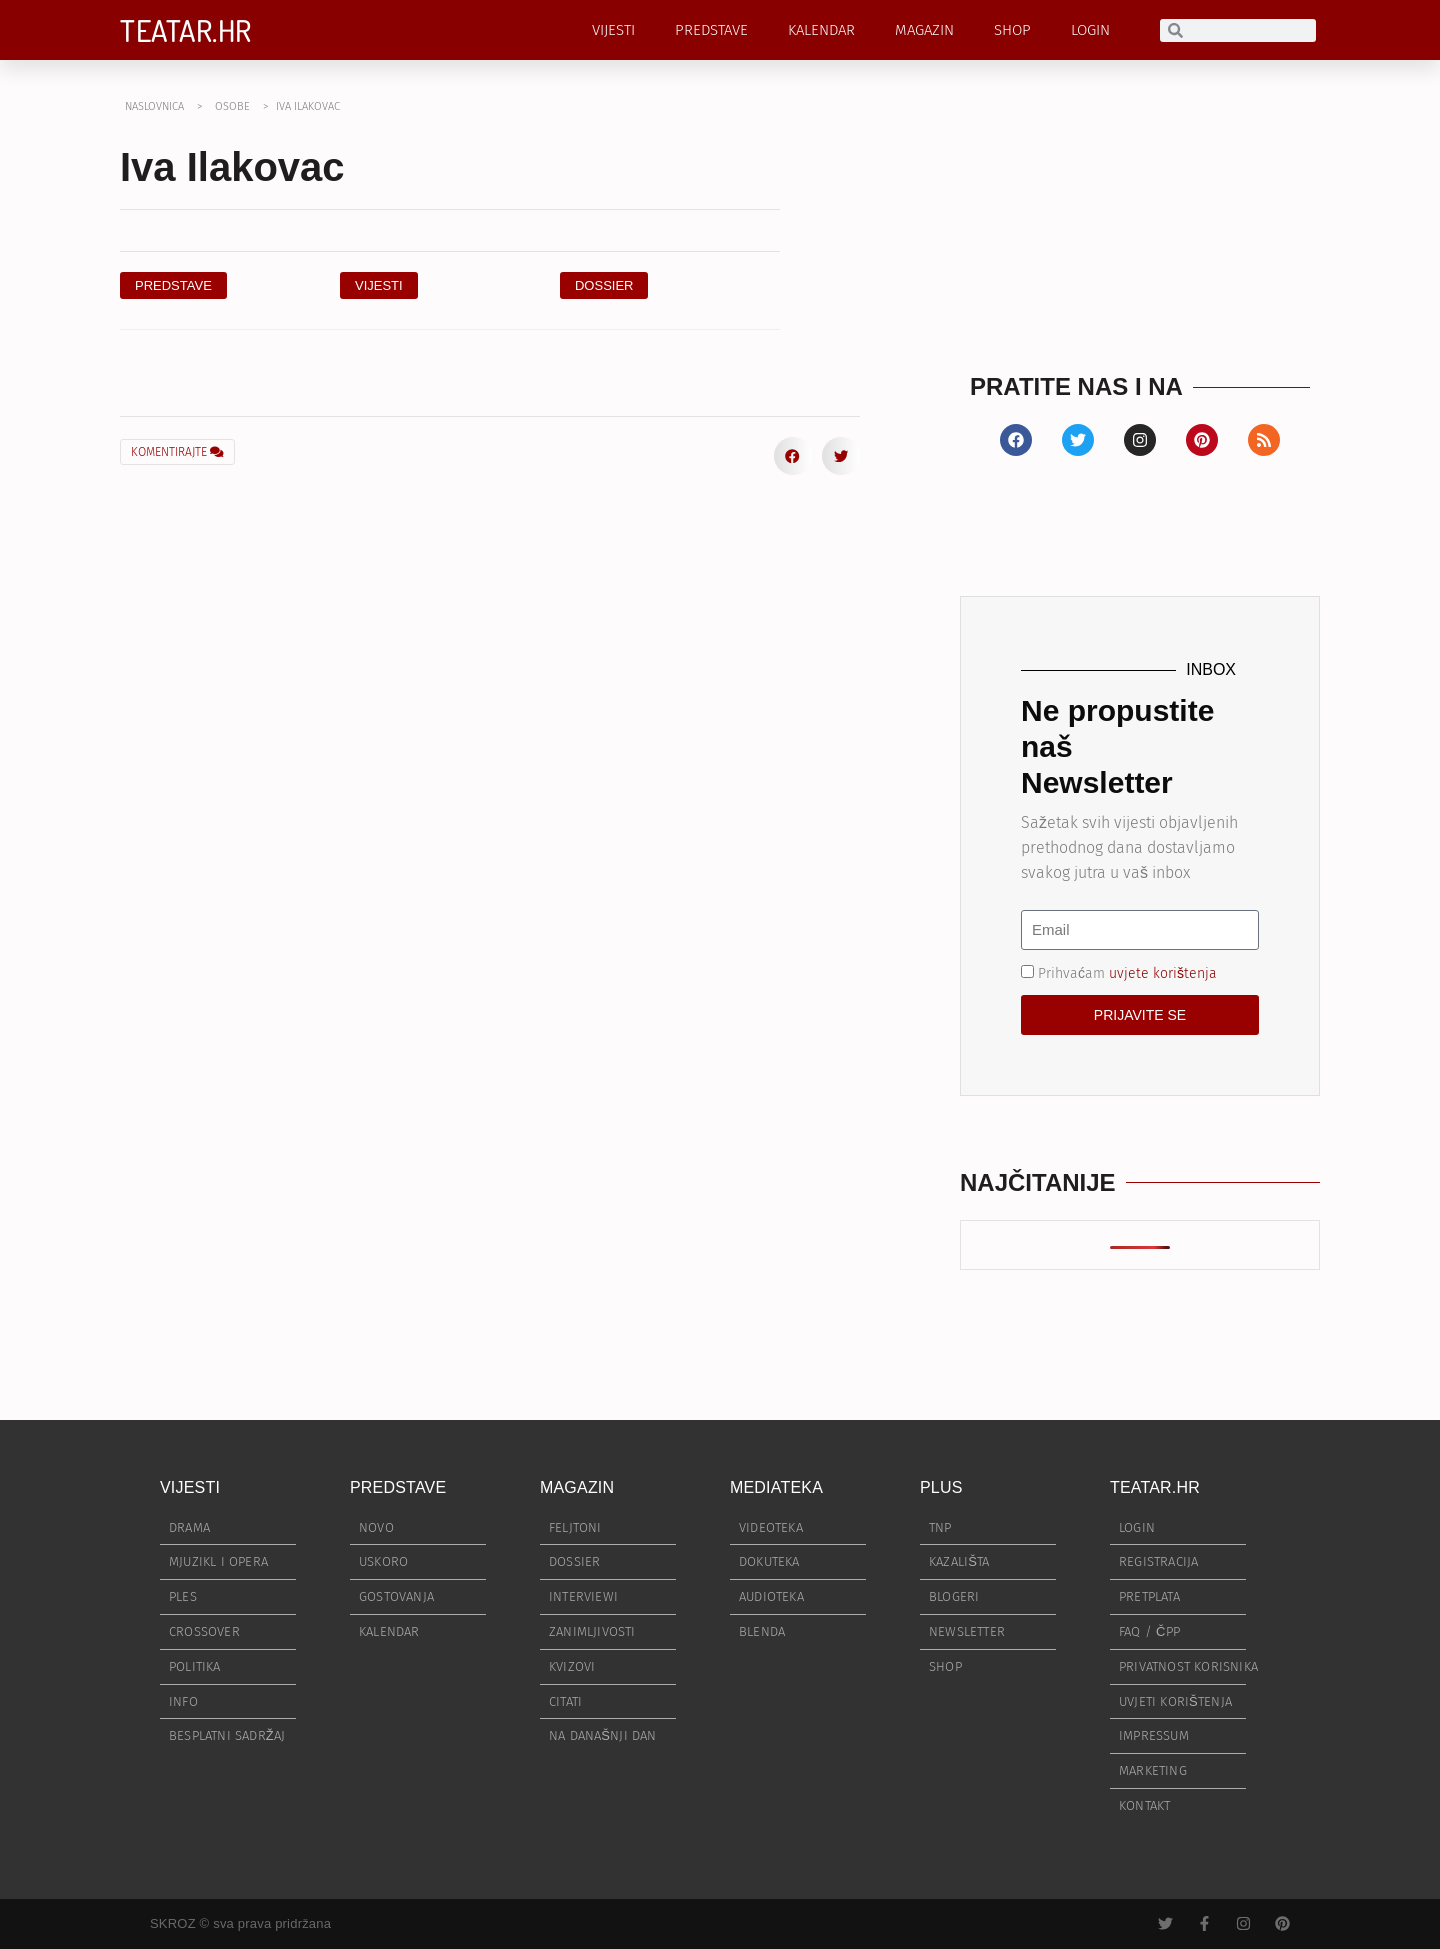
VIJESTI (613, 30)
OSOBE (232, 106)
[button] (604, 285)
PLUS (941, 1487)
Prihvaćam (1127, 972)
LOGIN (1090, 30)
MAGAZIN (924, 30)
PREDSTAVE (711, 30)
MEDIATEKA (776, 1487)
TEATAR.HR (186, 30)
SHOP (1012, 30)
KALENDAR (821, 30)
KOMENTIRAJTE (177, 452)
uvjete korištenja (1163, 972)
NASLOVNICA (154, 106)
